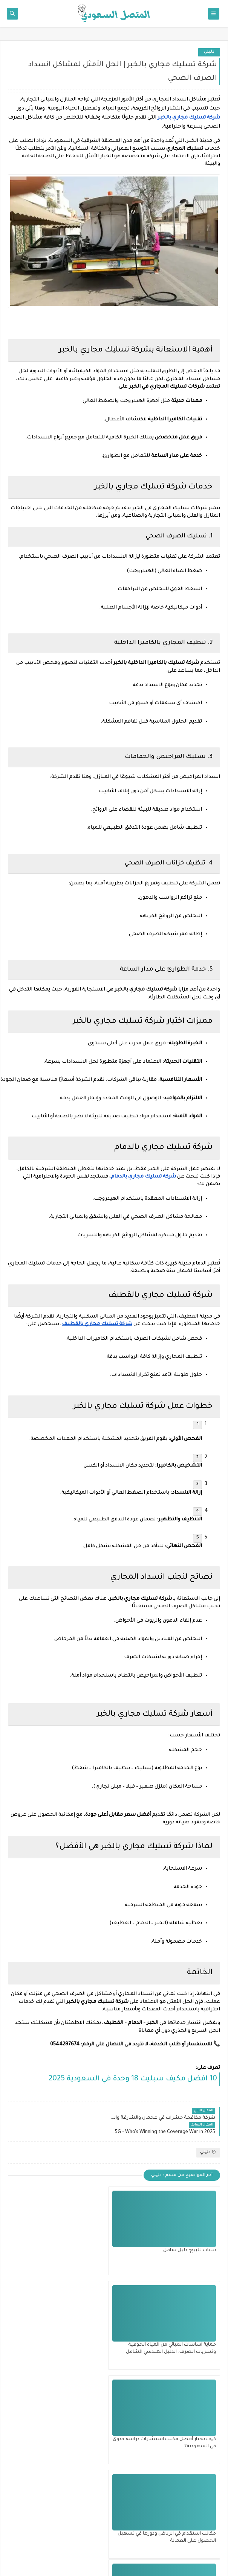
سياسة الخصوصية (194, 2535)
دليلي (209, 52)
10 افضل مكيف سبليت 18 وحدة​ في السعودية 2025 (133, 2079)
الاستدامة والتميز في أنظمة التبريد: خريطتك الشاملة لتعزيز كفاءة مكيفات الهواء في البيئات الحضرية (64, 2432)
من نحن (205, 2500)
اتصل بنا (204, 2511)
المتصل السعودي (82, 2559)
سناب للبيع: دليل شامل (189, 2236)
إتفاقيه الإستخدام (195, 2523)
